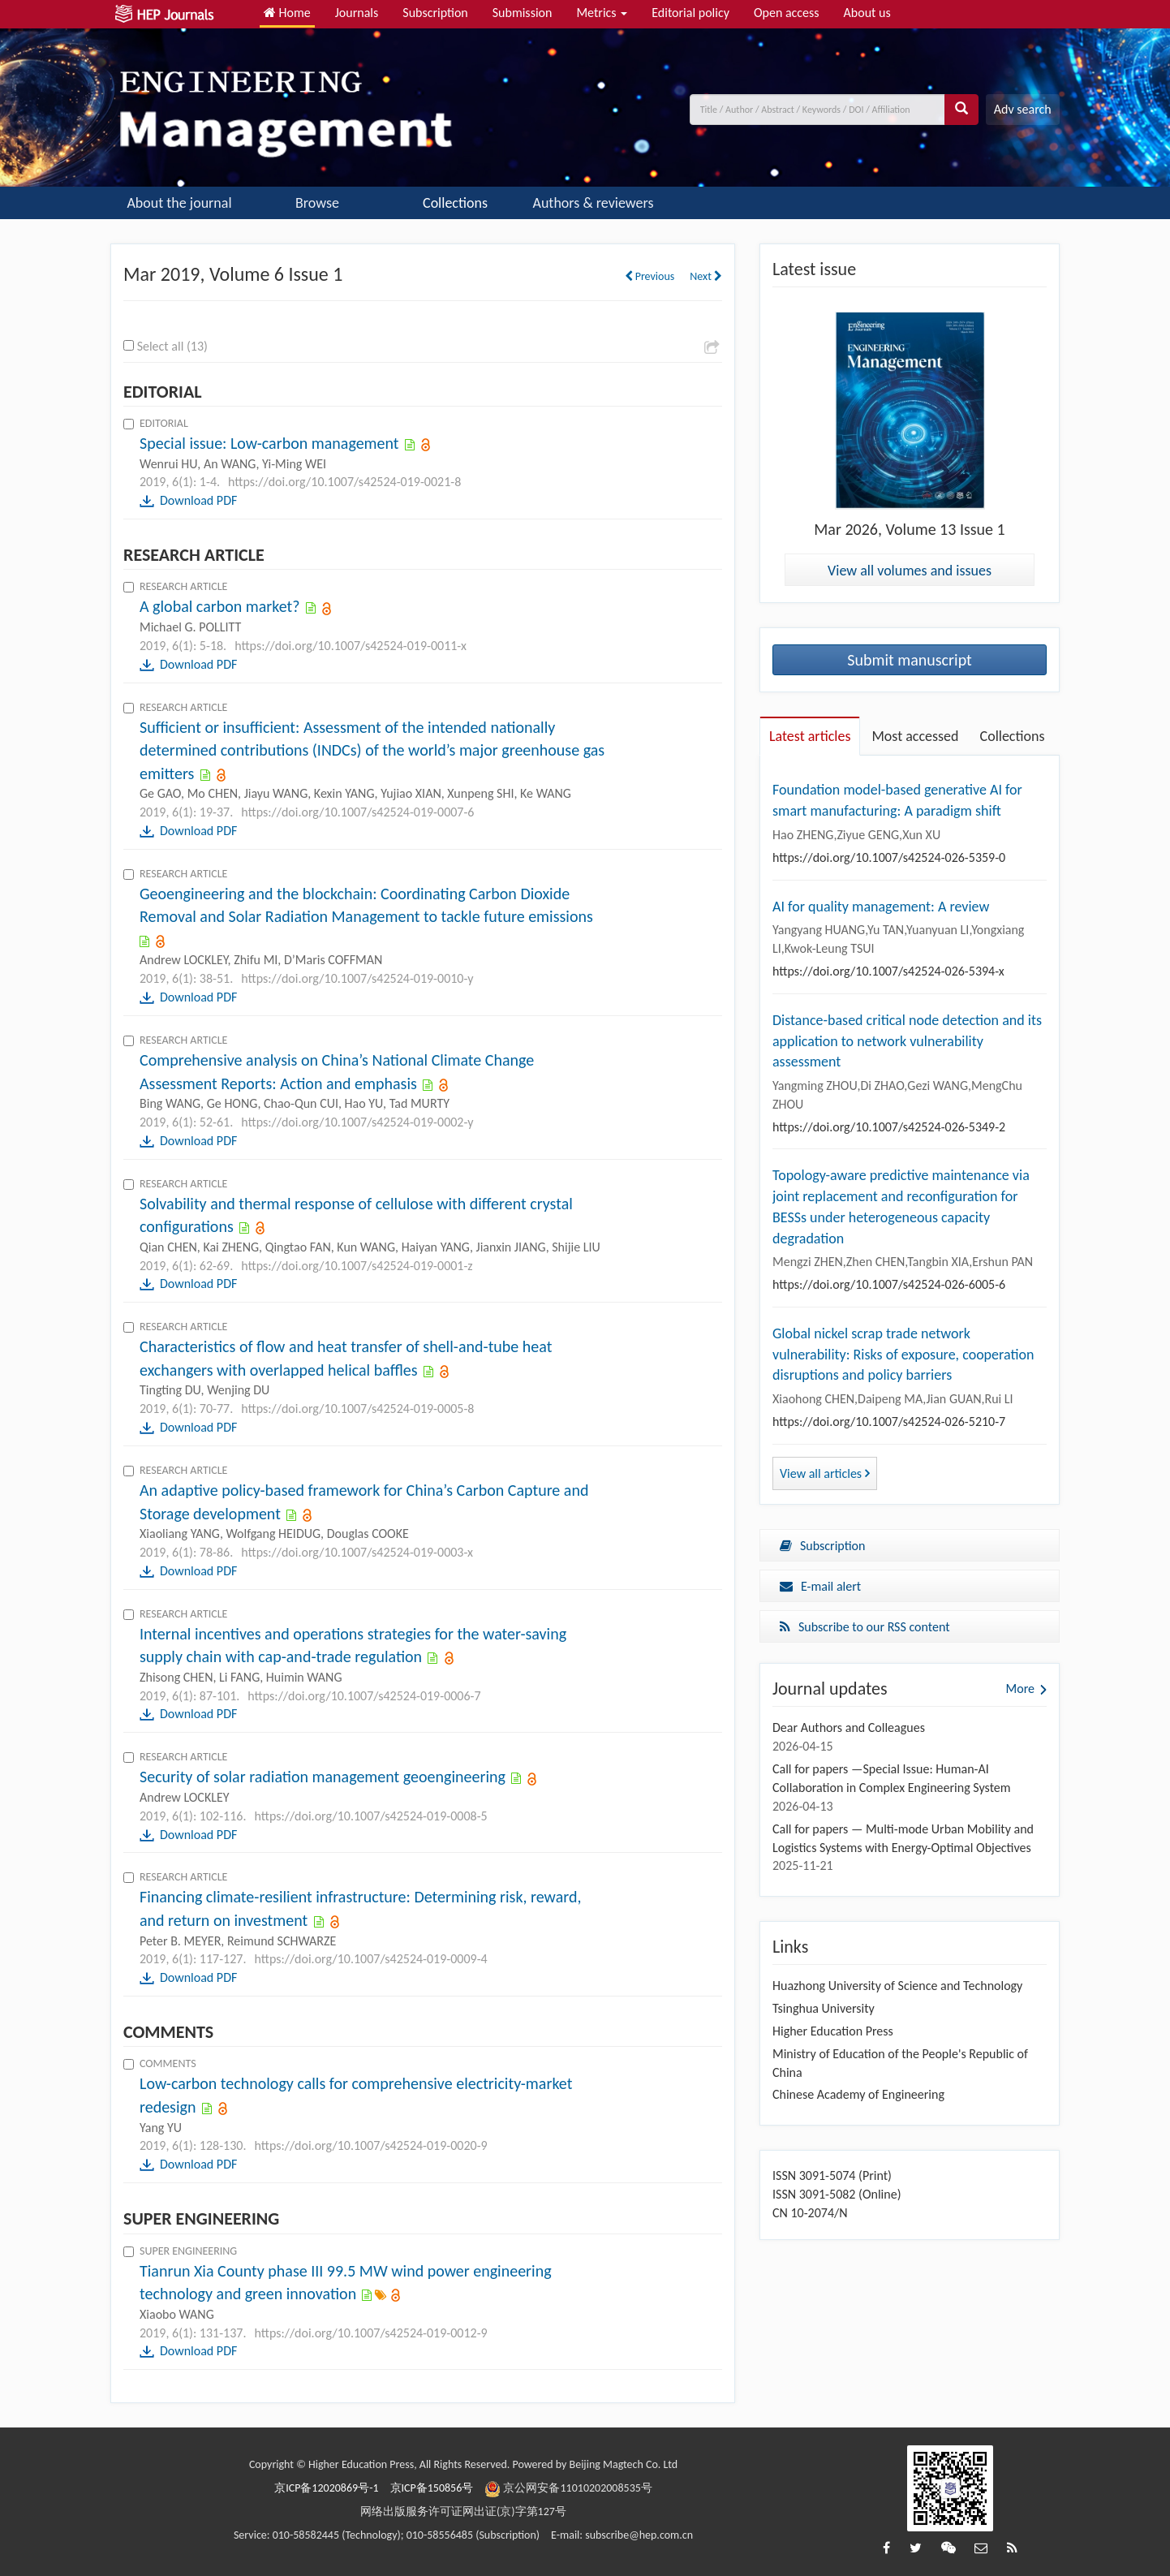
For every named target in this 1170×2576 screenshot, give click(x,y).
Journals (357, 12)
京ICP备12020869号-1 (326, 2488)
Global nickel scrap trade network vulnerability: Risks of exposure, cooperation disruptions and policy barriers (903, 1354)
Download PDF (198, 500)
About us (867, 12)
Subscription (434, 12)
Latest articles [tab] (809, 736)
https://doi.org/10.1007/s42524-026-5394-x (888, 971)
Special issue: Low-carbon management (269, 443)
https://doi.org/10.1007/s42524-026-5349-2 (888, 1127)
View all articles (825, 1473)
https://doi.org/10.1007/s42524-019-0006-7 (363, 1696)
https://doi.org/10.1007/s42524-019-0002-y (357, 1122)
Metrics (601, 12)
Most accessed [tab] (914, 736)
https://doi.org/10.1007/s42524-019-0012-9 (370, 2333)
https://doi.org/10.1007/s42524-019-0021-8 (344, 481)
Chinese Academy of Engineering (858, 2094)
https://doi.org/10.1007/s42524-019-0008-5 (370, 1816)
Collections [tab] (1012, 736)
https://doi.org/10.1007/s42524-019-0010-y (357, 978)
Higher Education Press (832, 2031)
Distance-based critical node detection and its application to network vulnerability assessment (907, 1040)
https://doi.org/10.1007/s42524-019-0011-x (350, 645)
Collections (455, 203)
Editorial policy (690, 12)
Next (706, 276)
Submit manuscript (909, 660)
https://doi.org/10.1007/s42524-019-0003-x (357, 1552)
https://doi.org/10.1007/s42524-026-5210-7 (888, 1421)
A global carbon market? (220, 606)
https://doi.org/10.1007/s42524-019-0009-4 (370, 1958)
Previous (650, 276)
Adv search (1023, 109)
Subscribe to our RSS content (865, 1627)
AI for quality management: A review (880, 906)
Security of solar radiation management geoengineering (322, 1776)
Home (287, 12)
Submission (523, 12)
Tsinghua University (823, 2008)
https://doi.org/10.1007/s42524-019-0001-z (356, 1265)
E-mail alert (820, 1586)
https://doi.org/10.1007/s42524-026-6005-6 (888, 1284)
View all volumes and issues (909, 570)
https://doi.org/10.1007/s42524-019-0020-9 (370, 2145)
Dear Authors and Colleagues (848, 1727)
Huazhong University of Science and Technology (897, 1985)
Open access (786, 12)
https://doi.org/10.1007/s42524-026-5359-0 (888, 857)
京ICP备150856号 (432, 2488)
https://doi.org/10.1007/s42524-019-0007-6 (357, 812)
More (1020, 1688)
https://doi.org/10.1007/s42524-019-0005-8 (357, 1408)
